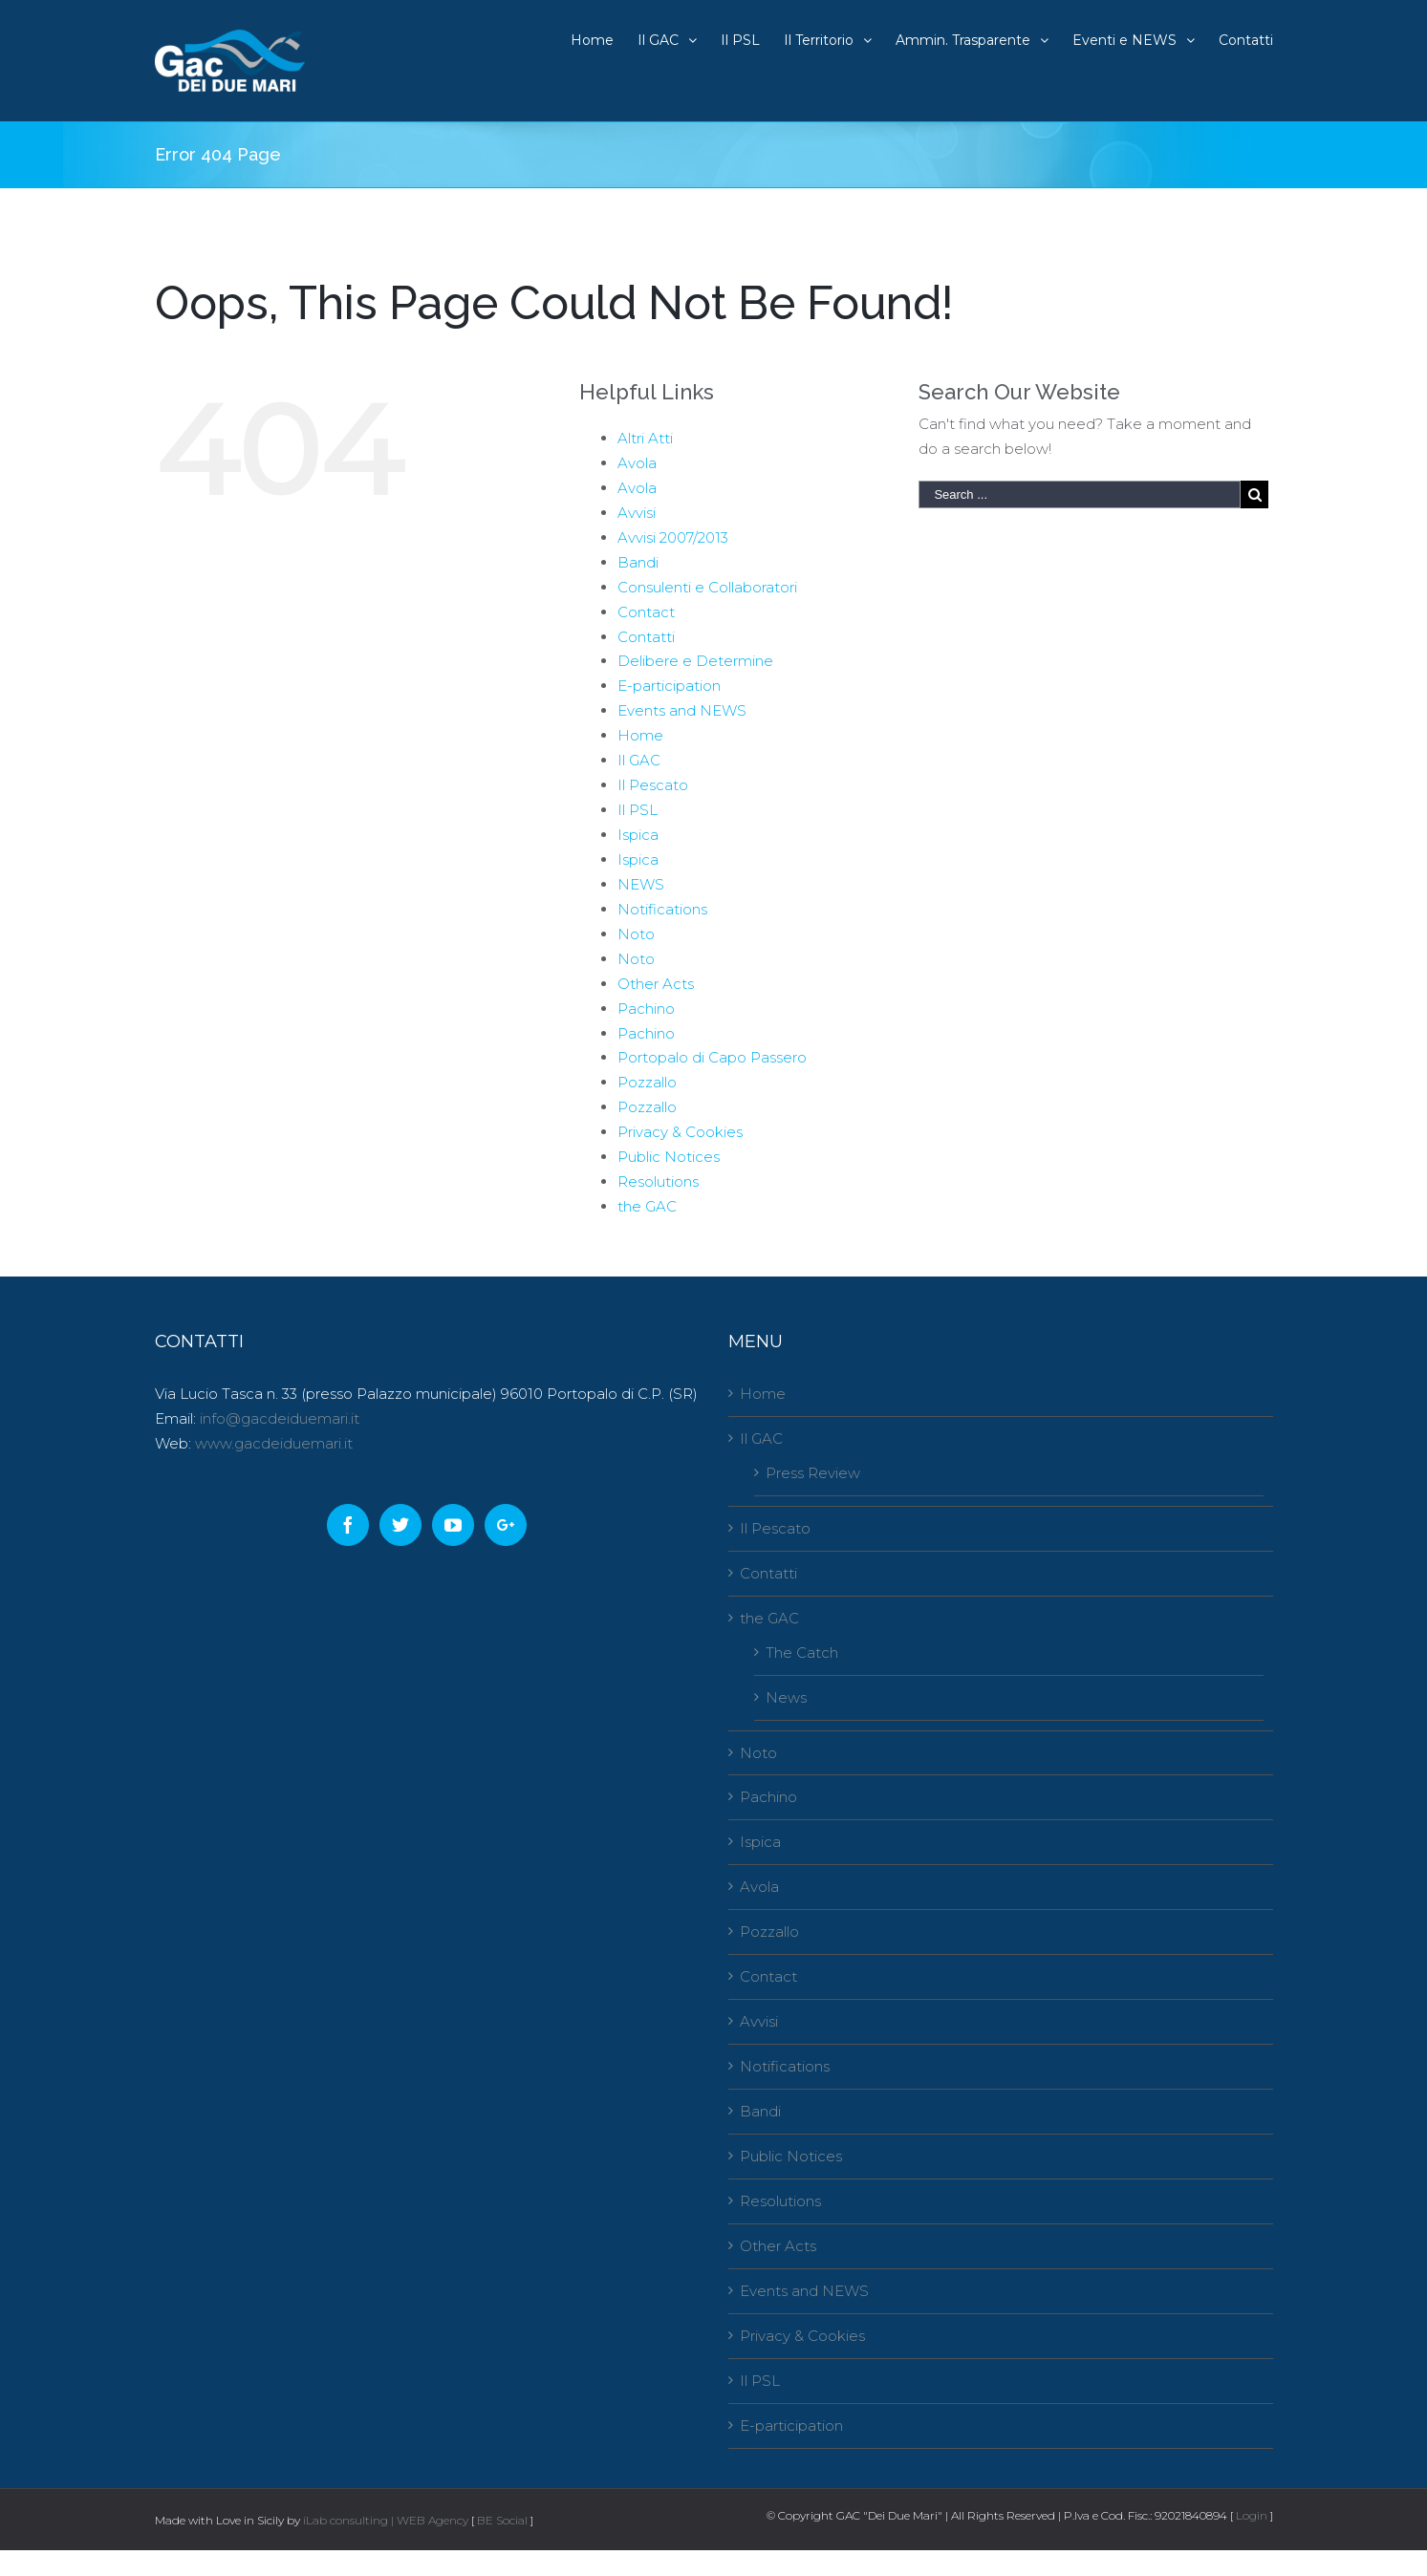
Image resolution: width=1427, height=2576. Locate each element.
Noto (636, 934)
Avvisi (636, 513)
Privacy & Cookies (680, 1132)
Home (640, 735)
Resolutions (658, 1181)
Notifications (662, 909)
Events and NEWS (681, 710)
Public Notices (668, 1157)
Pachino (646, 1008)
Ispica (638, 835)
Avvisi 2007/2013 (672, 537)
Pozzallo (647, 1082)
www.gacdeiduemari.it (274, 1443)
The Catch (802, 1652)
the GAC (647, 1206)
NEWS (640, 884)
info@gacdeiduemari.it (279, 1418)
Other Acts (655, 984)
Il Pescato (652, 785)
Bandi (638, 562)
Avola (637, 463)
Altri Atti (645, 438)
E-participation (669, 685)
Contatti (646, 637)
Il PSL (637, 810)
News (786, 1697)
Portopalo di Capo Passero (712, 1057)
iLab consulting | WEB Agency (385, 2520)
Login (1251, 2515)
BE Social (502, 2520)
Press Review (813, 1473)
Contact (646, 612)
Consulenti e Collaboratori (707, 587)
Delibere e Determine (695, 661)
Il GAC (638, 760)
